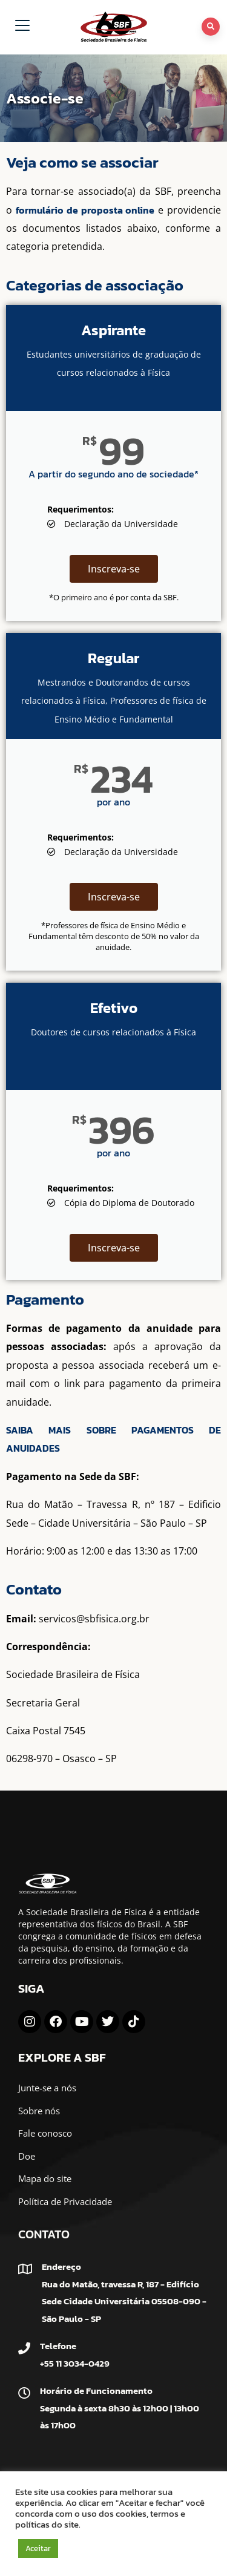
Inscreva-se (114, 568)
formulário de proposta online (85, 210)
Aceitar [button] (38, 2548)
